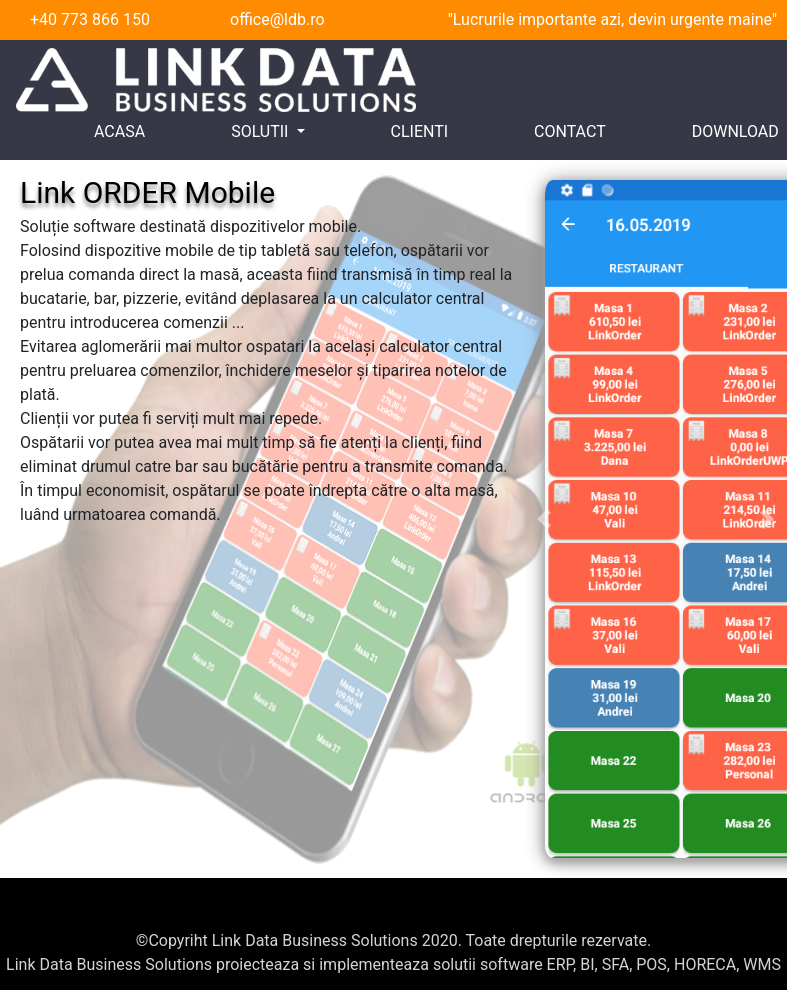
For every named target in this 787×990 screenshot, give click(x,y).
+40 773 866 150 (90, 19)
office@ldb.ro (277, 19)
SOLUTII (261, 131)
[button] (544, 519)
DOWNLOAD (735, 131)
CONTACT (570, 131)
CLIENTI (420, 131)
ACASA (119, 131)
